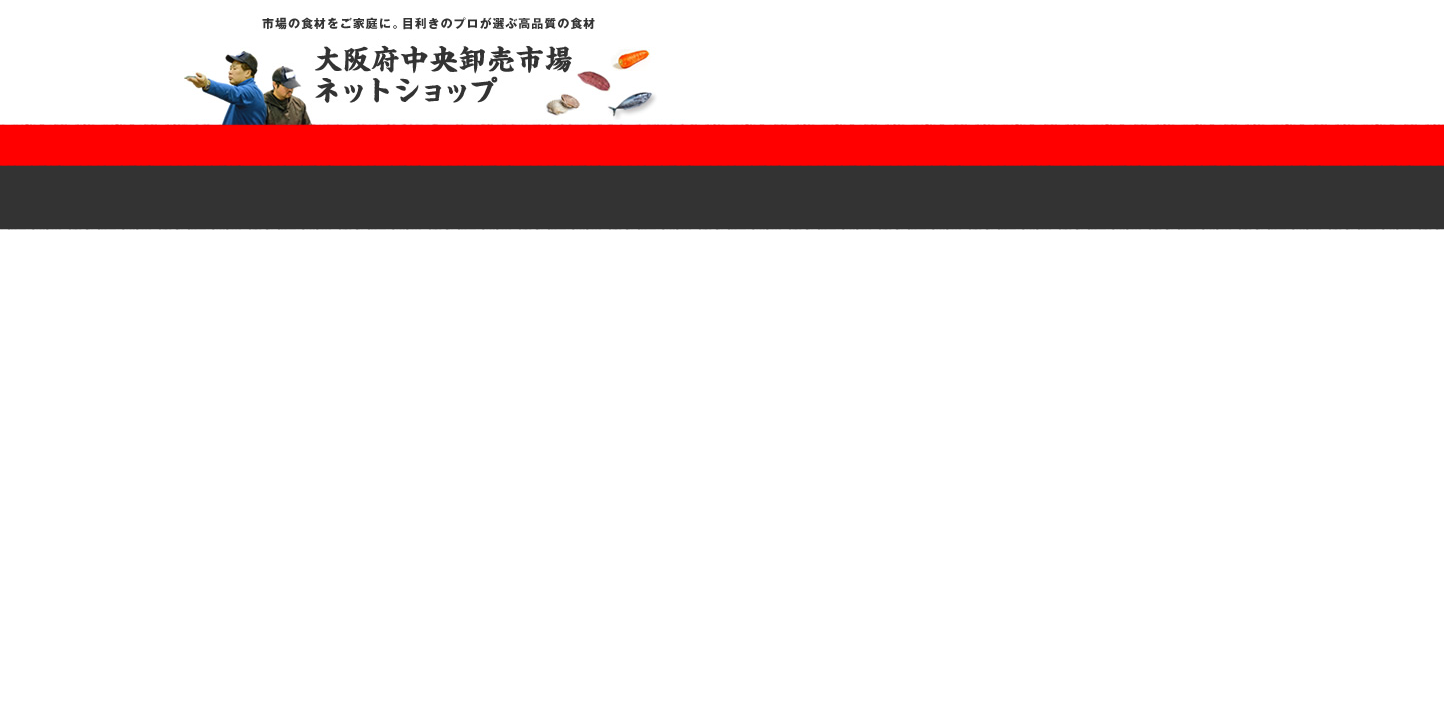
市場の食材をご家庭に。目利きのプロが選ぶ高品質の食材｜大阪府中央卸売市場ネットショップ (437, 70)
